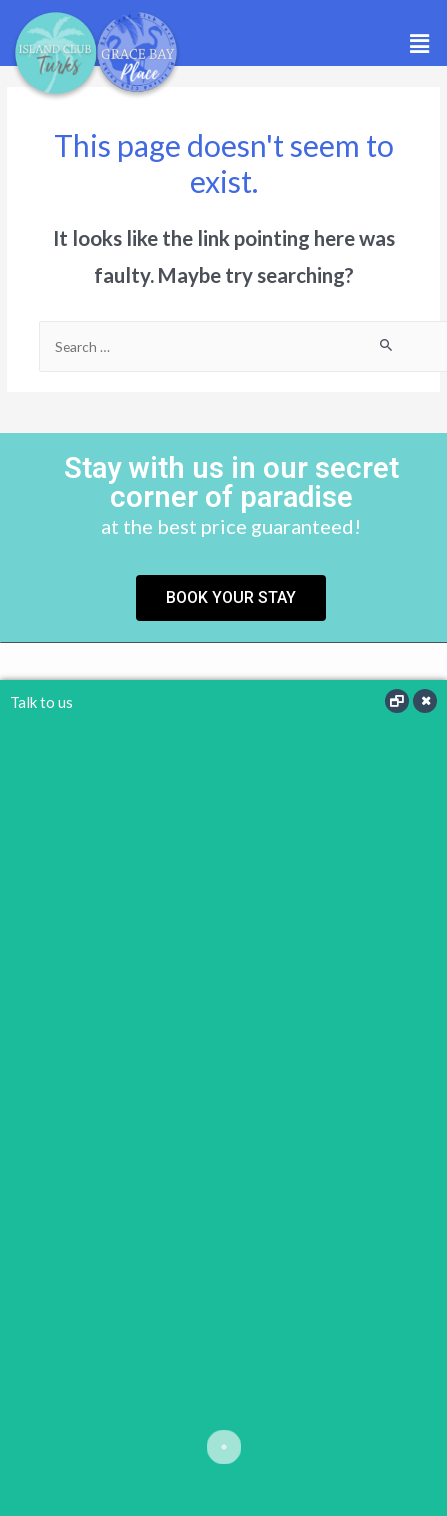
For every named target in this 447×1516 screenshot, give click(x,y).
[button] (420, 43)
